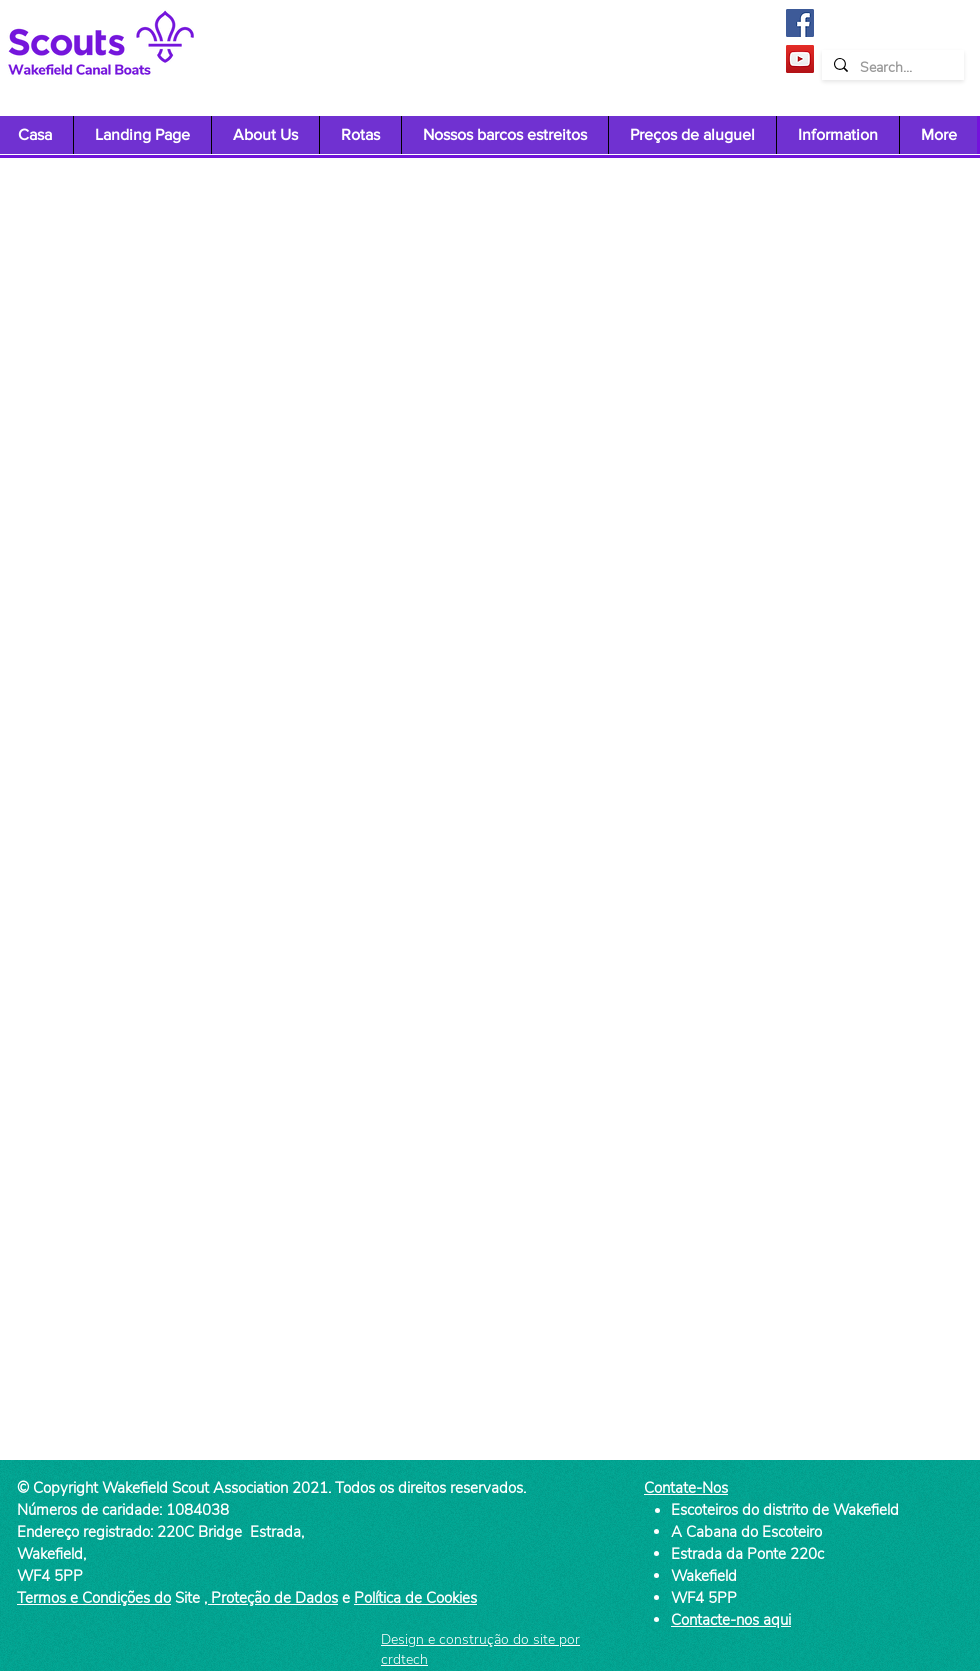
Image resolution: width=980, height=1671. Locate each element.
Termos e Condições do (94, 1598)
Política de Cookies (415, 1598)
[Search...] (891, 68)
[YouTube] (800, 59)
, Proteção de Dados (271, 1598)
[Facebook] (800, 23)
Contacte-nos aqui (731, 1620)
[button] (265, 135)
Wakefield (704, 1576)
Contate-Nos (686, 1488)
